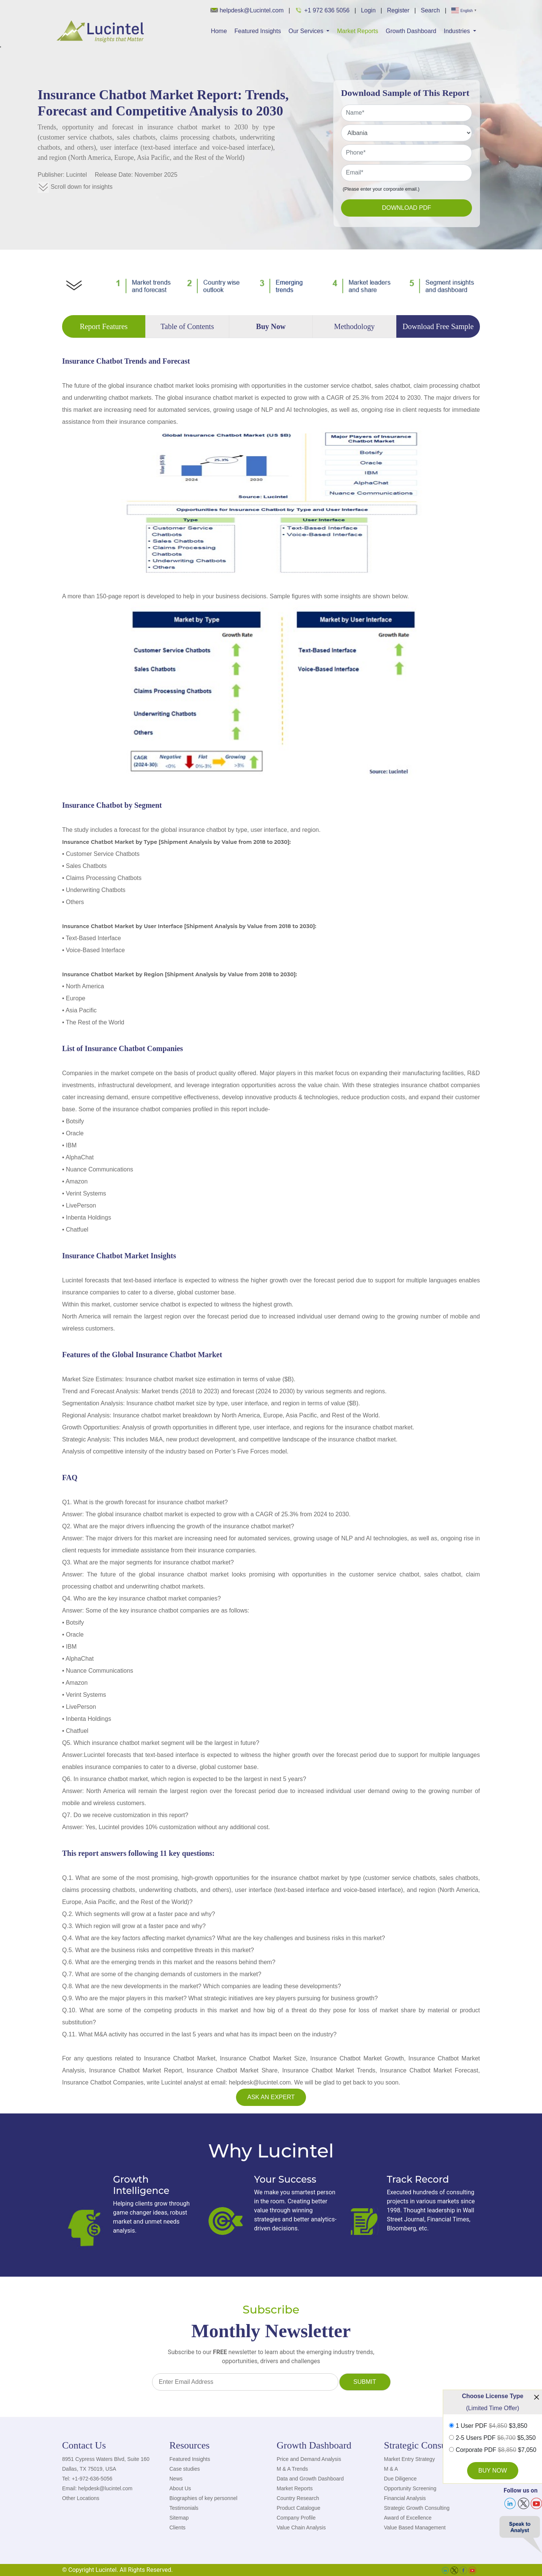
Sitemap (179, 2518)
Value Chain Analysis (301, 2527)
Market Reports (357, 31)
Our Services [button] (306, 31)
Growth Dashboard (411, 31)
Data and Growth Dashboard (310, 2479)
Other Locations (80, 2498)
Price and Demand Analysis (309, 2459)
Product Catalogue (298, 2508)
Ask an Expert (271, 2097)
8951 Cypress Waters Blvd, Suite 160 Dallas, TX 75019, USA (105, 2464)
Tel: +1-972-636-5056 (87, 2479)
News (176, 2479)
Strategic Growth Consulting (416, 2508)
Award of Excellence (408, 2518)
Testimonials (183, 2508)
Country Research (298, 2498)
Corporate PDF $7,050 (496, 2450)
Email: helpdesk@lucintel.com (97, 2488)
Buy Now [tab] (270, 326)
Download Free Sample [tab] (438, 326)
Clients (177, 2527)
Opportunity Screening (410, 2488)
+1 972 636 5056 (322, 10)
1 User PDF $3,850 (491, 2426)
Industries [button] (458, 31)
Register (398, 10)
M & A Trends (292, 2469)
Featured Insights (257, 31)
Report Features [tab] (104, 326)
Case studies (184, 2469)
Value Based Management (415, 2527)
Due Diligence (400, 2479)
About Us (180, 2488)
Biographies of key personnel (203, 2498)
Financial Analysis (405, 2498)
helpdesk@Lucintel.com (247, 10)
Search (430, 10)
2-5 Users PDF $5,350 (496, 2438)
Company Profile (296, 2518)
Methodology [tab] (354, 326)
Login (368, 10)
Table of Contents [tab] (187, 326)
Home (219, 31)
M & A (391, 2469)
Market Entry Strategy (409, 2459)
